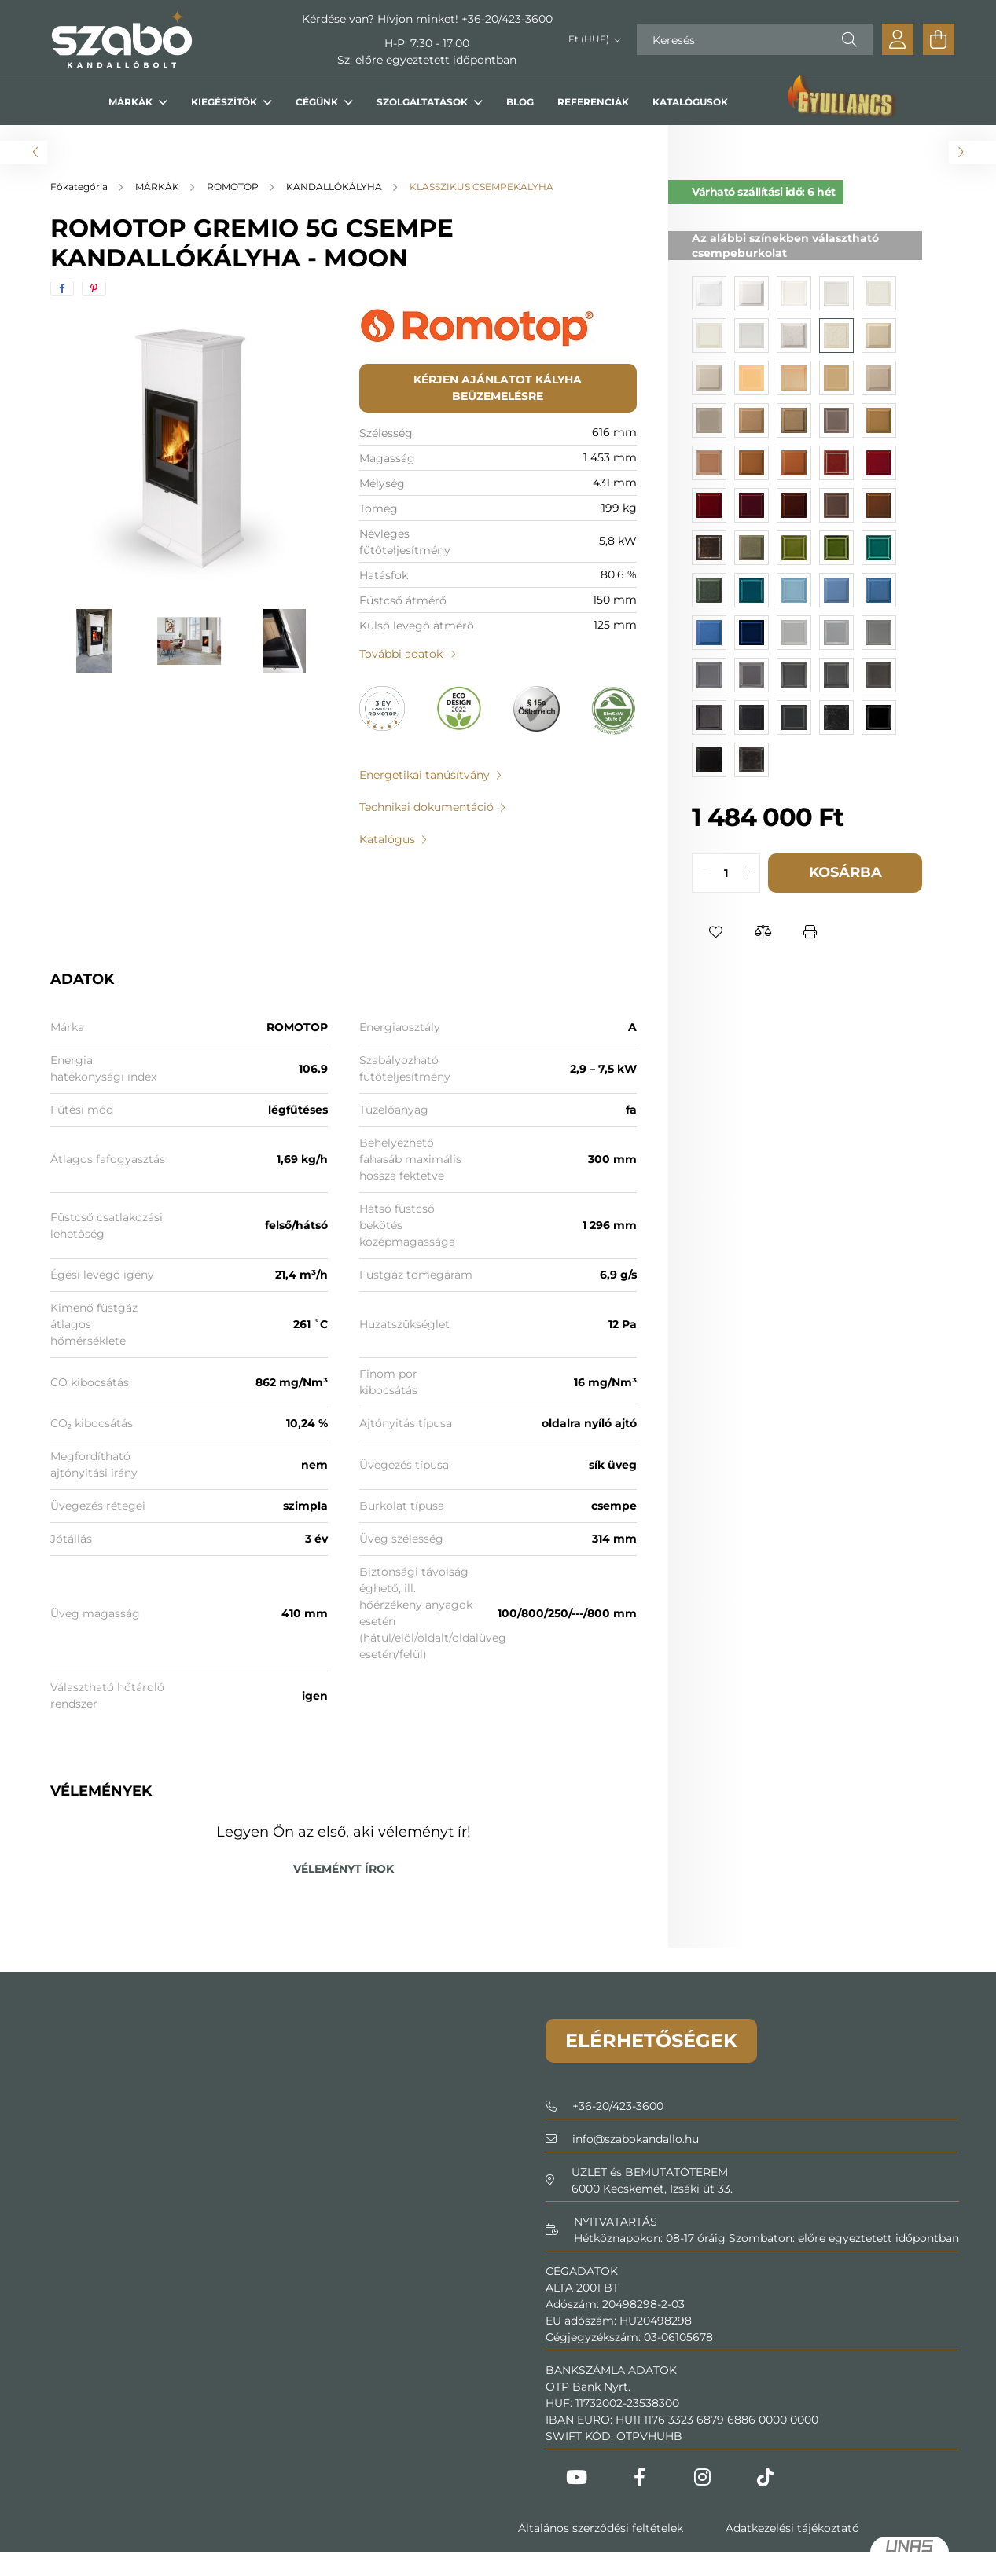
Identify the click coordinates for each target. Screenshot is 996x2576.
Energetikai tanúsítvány (424, 775)
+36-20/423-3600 (507, 19)
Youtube (577, 2477)
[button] (715, 932)
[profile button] (897, 39)
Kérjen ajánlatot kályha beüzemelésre (497, 387)
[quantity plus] (747, 873)
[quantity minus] (704, 873)
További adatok (401, 654)
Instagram (703, 2477)
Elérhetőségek (651, 2040)
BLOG (520, 102)
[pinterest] (94, 288)
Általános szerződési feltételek (600, 2528)
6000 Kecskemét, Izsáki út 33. (652, 2189)
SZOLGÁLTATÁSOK (423, 102)
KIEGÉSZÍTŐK (225, 102)
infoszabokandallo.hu (635, 2139)
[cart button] (938, 39)
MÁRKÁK (131, 102)
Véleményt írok (343, 1869)
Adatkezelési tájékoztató (792, 2528)
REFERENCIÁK (593, 102)
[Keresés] (755, 39)
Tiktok (765, 2477)
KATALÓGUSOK (690, 102)
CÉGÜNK (318, 102)
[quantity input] (726, 873)
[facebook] (62, 288)
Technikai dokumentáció (426, 807)
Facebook (640, 2477)
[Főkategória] (80, 187)
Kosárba (845, 872)
